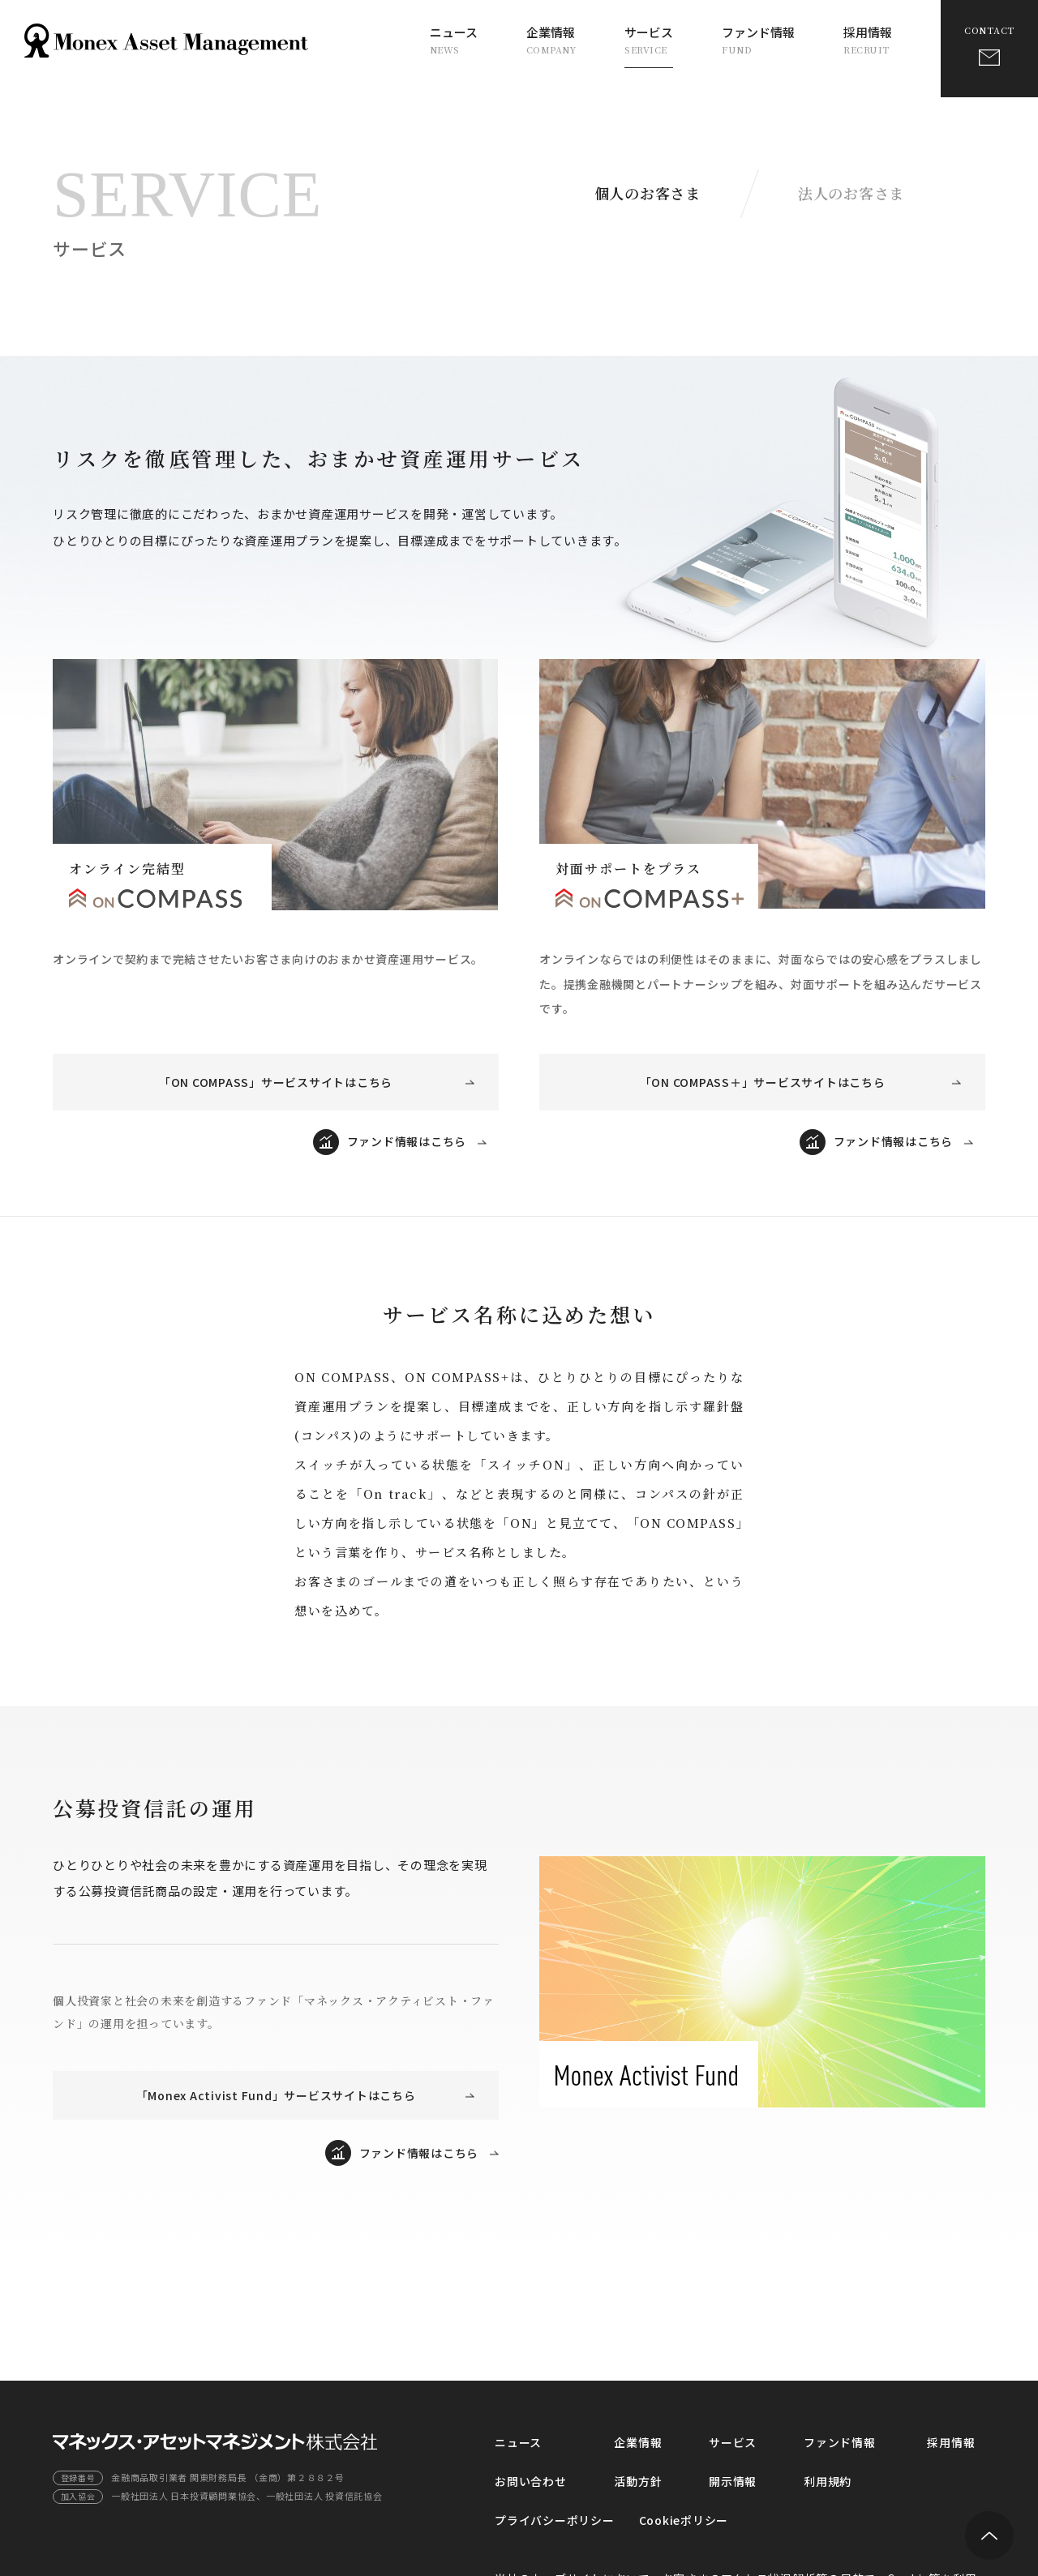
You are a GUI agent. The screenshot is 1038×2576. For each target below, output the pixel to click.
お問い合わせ (531, 2481)
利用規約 (827, 2481)
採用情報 (867, 40)
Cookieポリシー (684, 2520)
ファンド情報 (758, 40)
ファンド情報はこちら (407, 1141)
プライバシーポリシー (555, 2520)
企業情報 (551, 40)
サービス (648, 40)
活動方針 (638, 2481)
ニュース (454, 40)
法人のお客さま (851, 192)
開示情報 (733, 2481)
